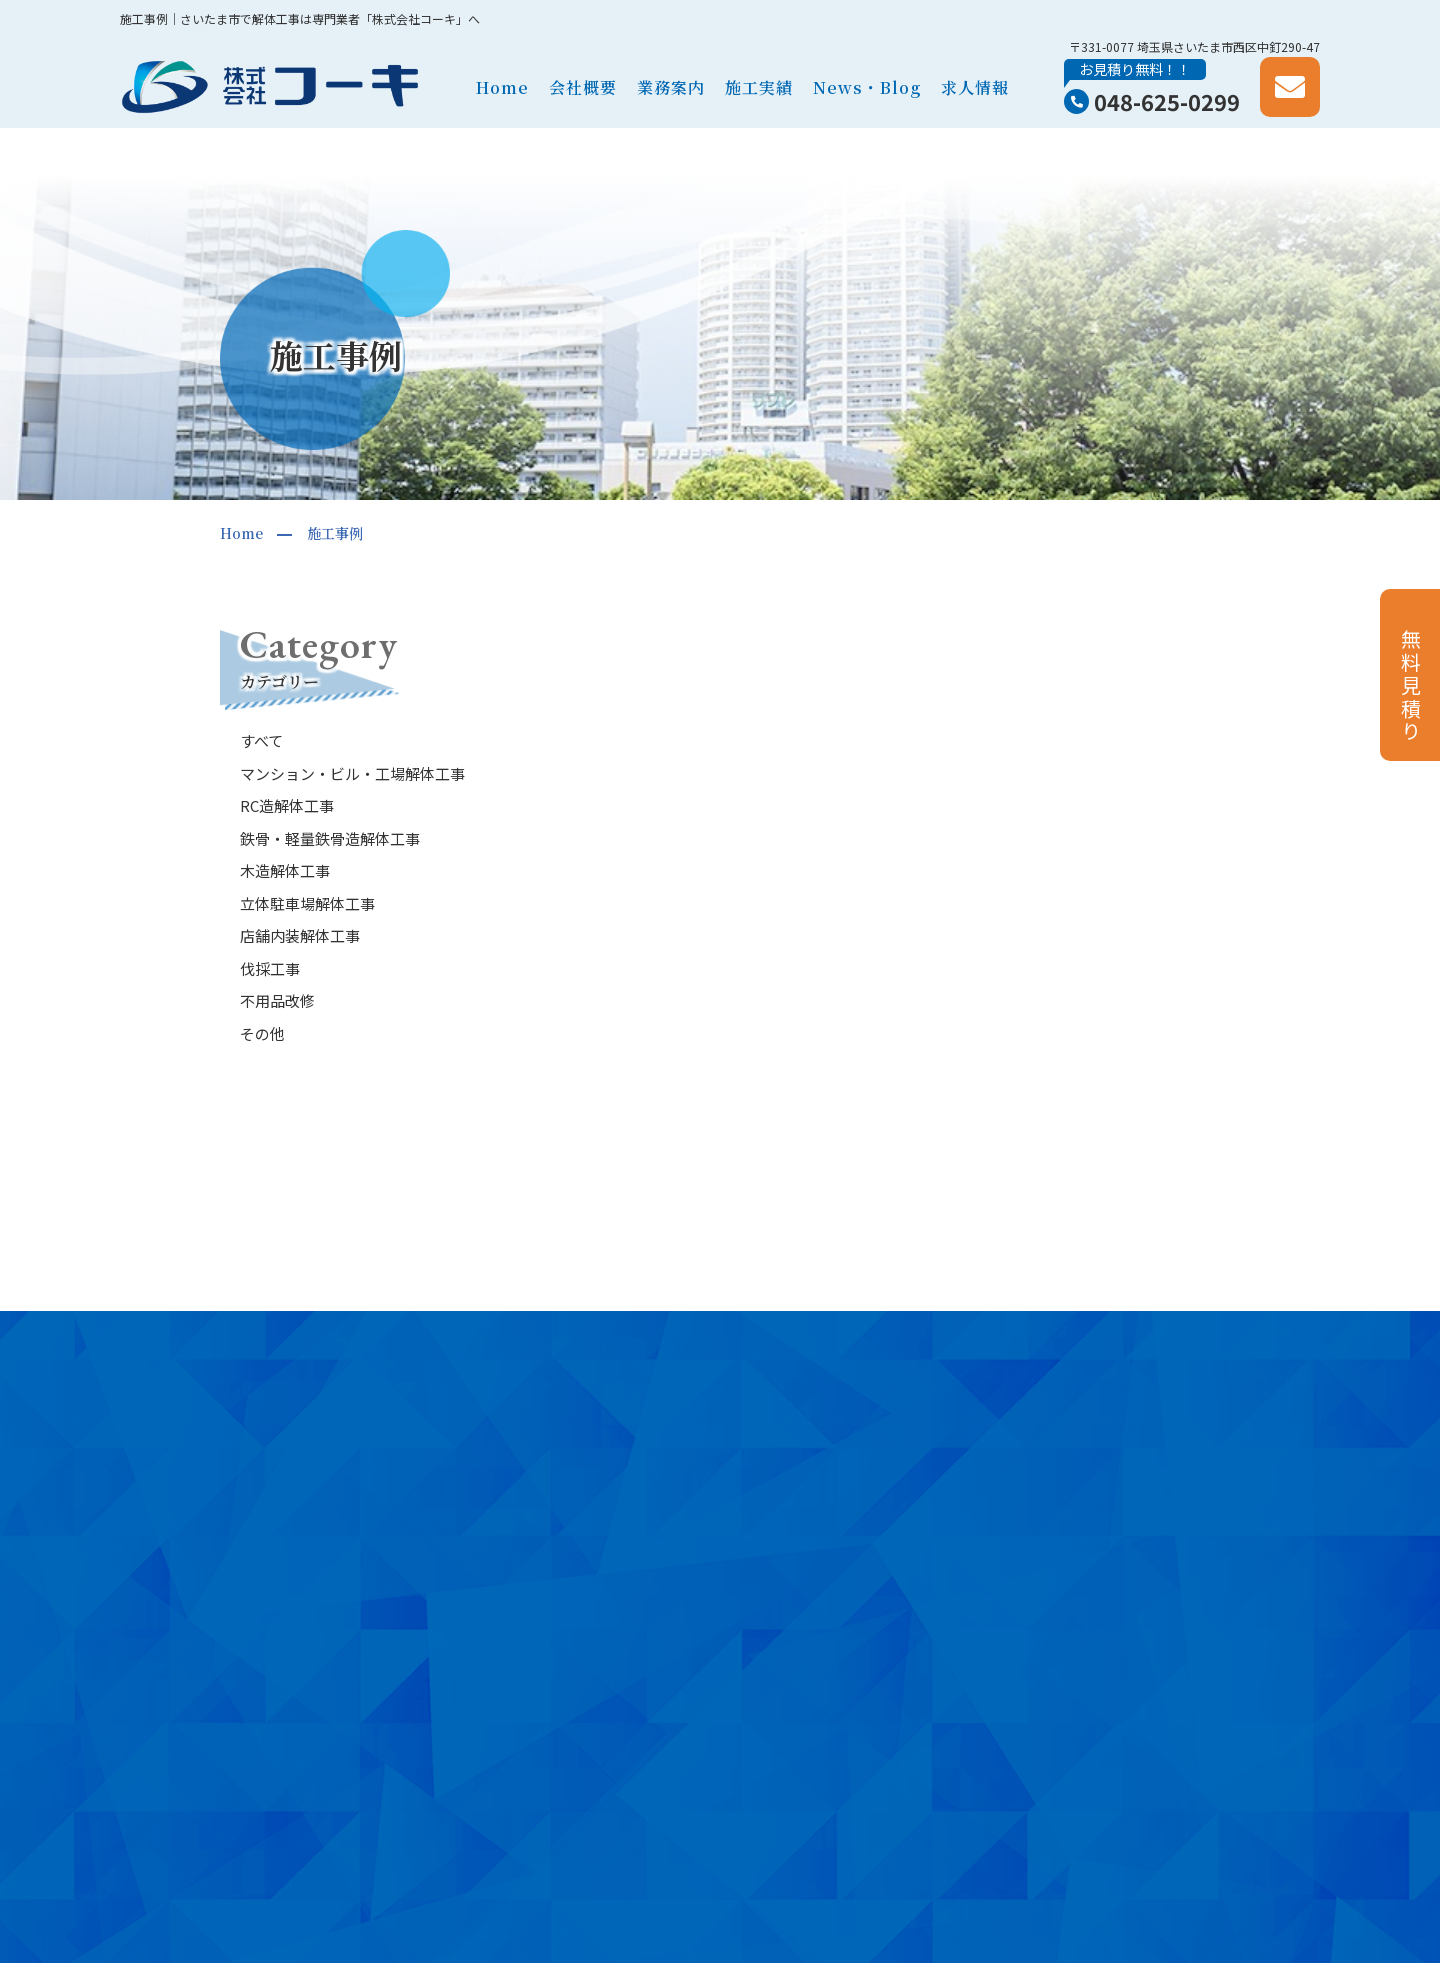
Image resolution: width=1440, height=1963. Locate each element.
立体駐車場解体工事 (307, 903)
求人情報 (975, 87)
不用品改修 (277, 1000)
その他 (262, 1033)
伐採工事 (270, 968)
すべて (261, 740)
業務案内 (671, 87)
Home (502, 87)
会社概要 (583, 87)
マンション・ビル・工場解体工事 (352, 773)
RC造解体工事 (287, 805)
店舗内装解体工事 (300, 935)
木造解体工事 (285, 870)
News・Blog (867, 87)
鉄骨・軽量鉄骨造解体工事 (330, 838)
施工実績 (759, 87)
